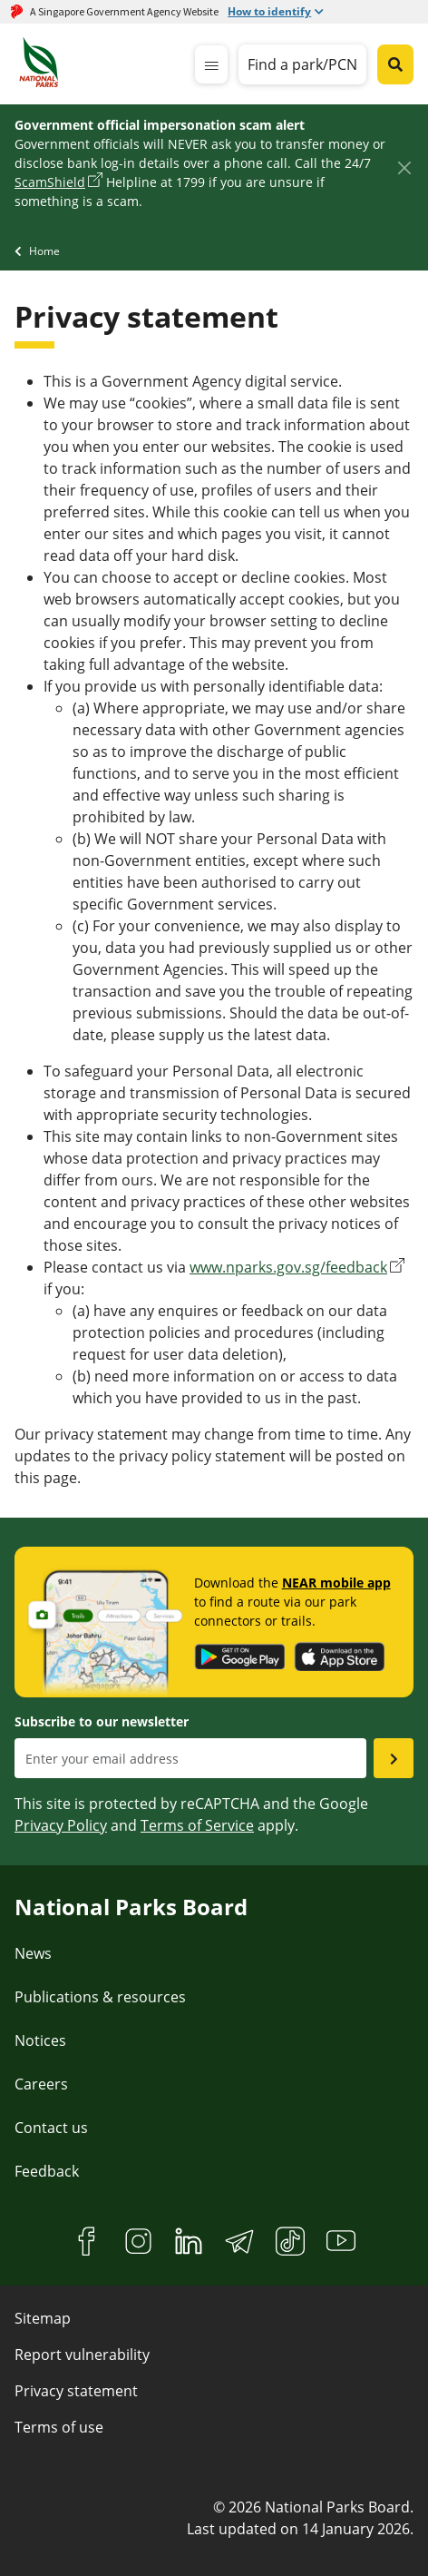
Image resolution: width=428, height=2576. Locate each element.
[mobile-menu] (211, 64)
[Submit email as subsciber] (393, 1758)
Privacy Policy (61, 1825)
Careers (41, 2084)
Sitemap (43, 2318)
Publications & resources (100, 1997)
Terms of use (59, 2427)
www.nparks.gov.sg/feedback (288, 1267)
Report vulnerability (82, 2355)
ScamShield (50, 182)
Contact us (51, 2128)
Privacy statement (76, 2391)
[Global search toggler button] (395, 64)
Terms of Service (197, 1825)
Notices (40, 2040)
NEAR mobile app (336, 1582)
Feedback (47, 2171)
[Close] (403, 167)
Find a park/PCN (302, 64)
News (33, 1953)
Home (44, 251)
